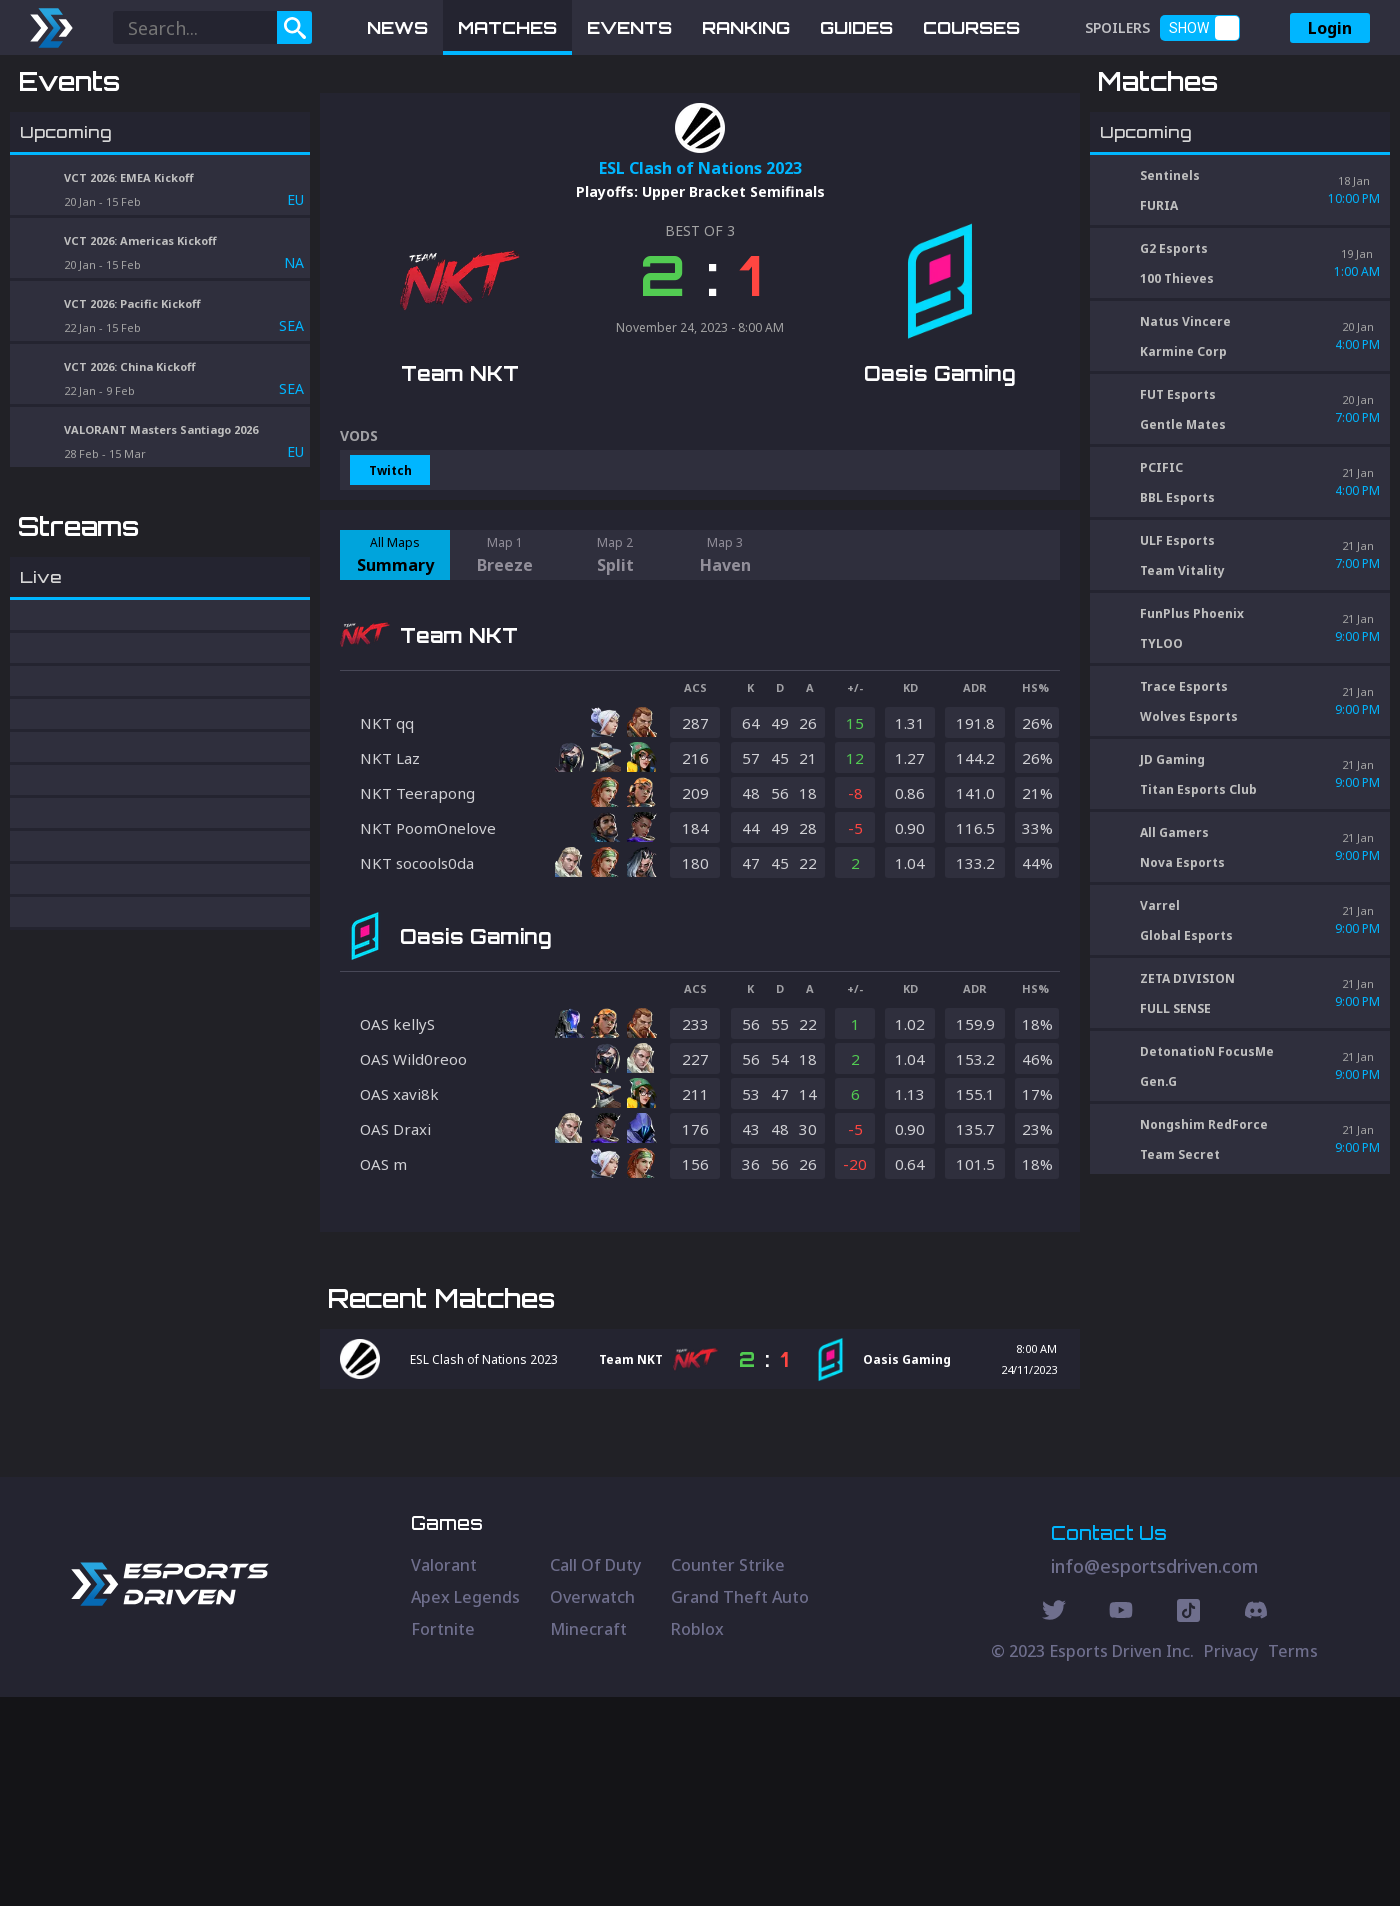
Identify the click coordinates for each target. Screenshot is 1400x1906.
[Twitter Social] (1054, 1822)
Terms (1293, 1860)
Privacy (1231, 1860)
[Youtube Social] (1121, 1822)
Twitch (390, 574)
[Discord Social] (1188, 1822)
